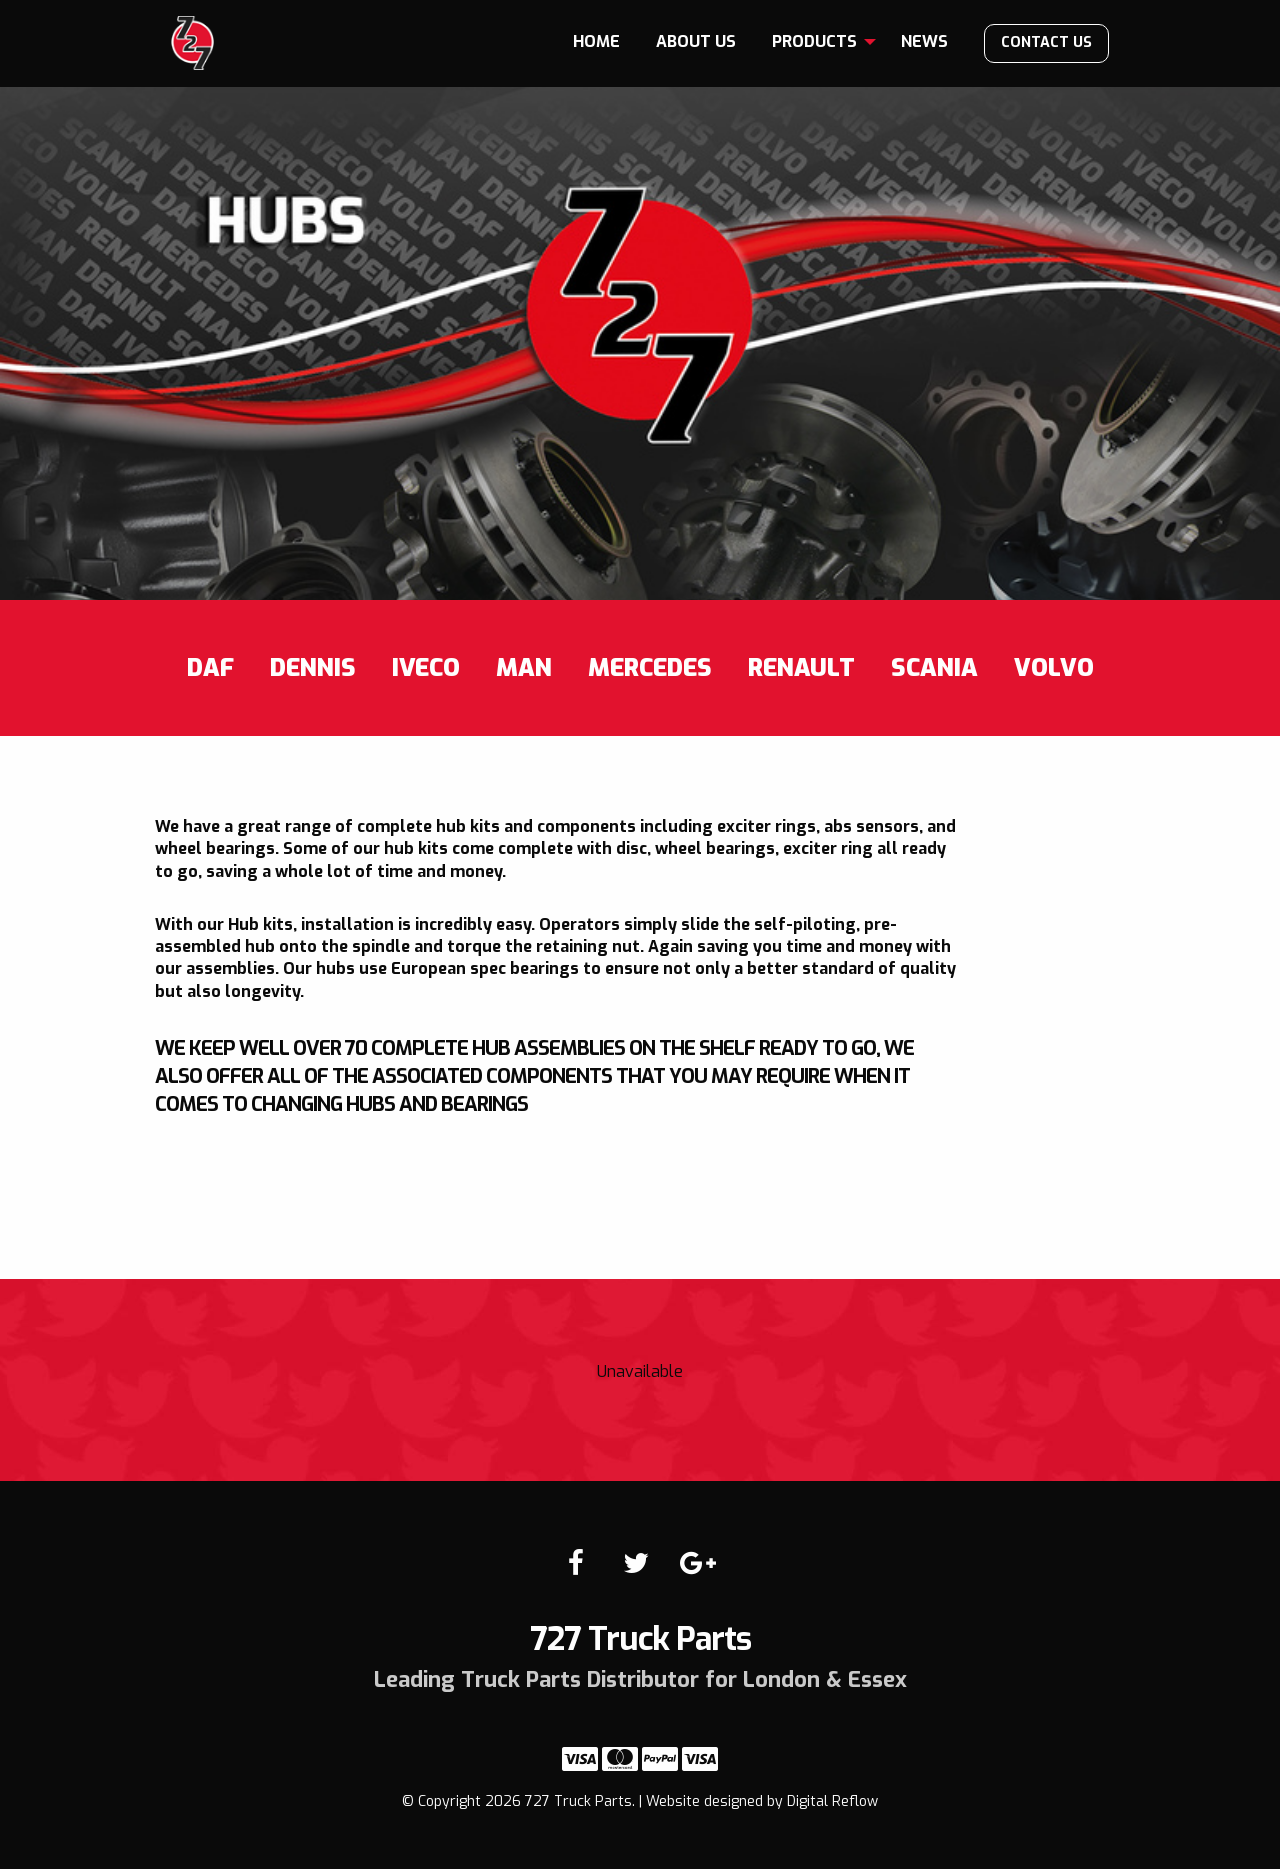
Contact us (1046, 42)
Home (596, 41)
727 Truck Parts (192, 43)
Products (814, 41)
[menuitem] (596, 42)
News (924, 41)
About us (696, 41)
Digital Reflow (832, 1801)
